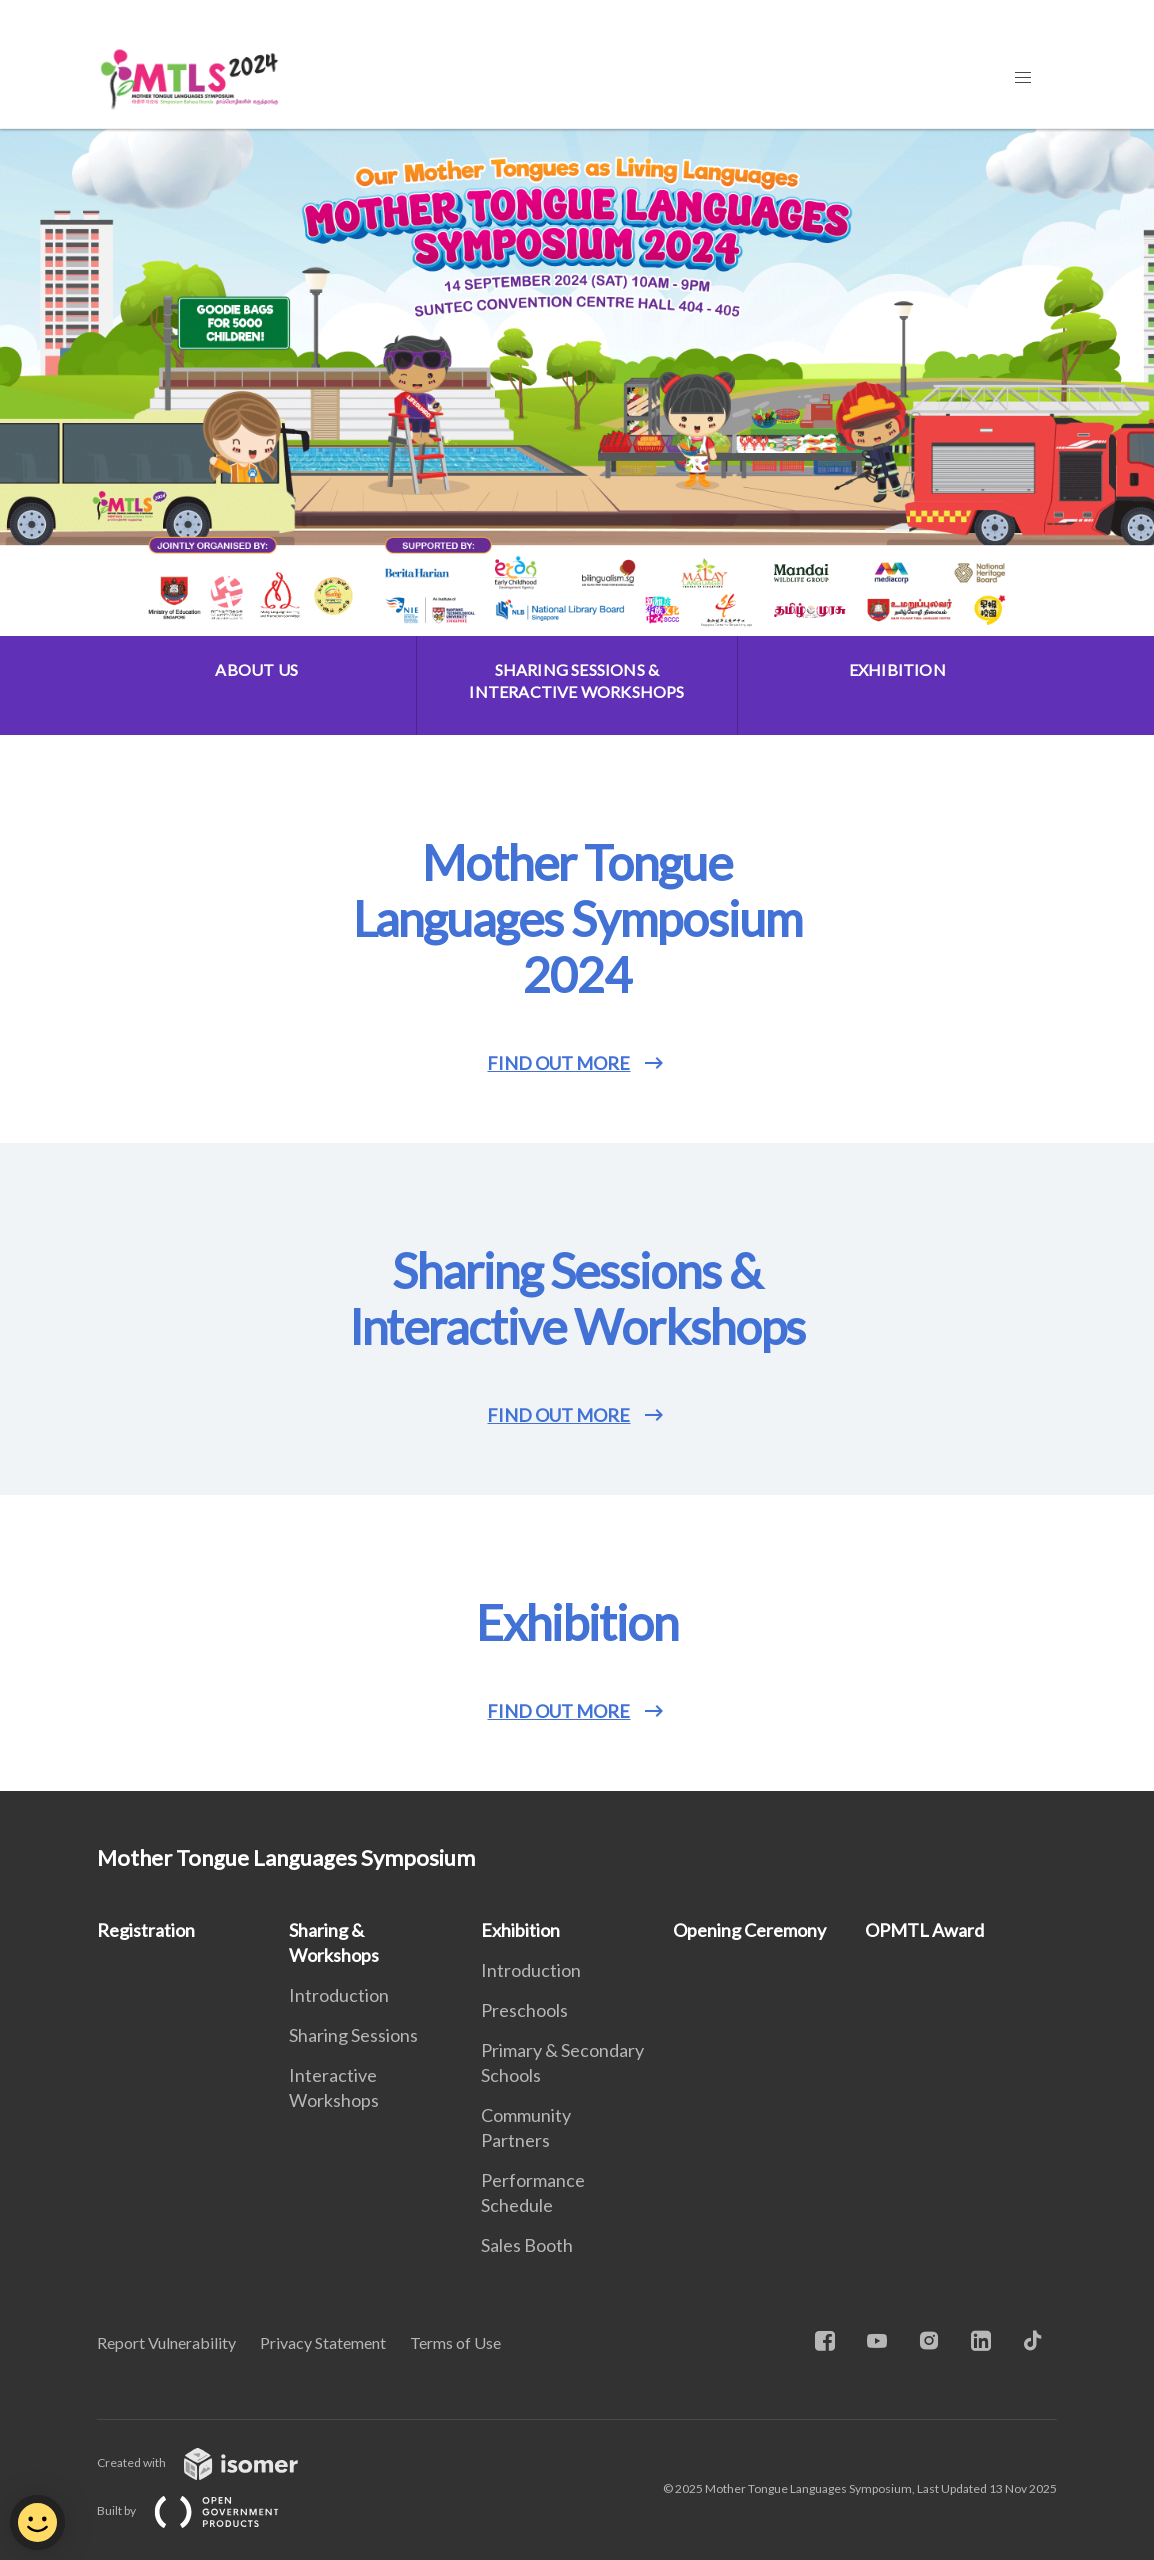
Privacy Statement (323, 2342)
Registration (146, 1930)
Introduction (339, 1995)
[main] (577, 960)
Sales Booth (527, 2245)
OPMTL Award (924, 1930)
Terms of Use (455, 2342)
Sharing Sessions (353, 2035)
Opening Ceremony (749, 1930)
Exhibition (520, 1930)
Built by (204, 2510)
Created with (213, 2462)
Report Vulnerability (166, 2342)
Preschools (524, 2010)
